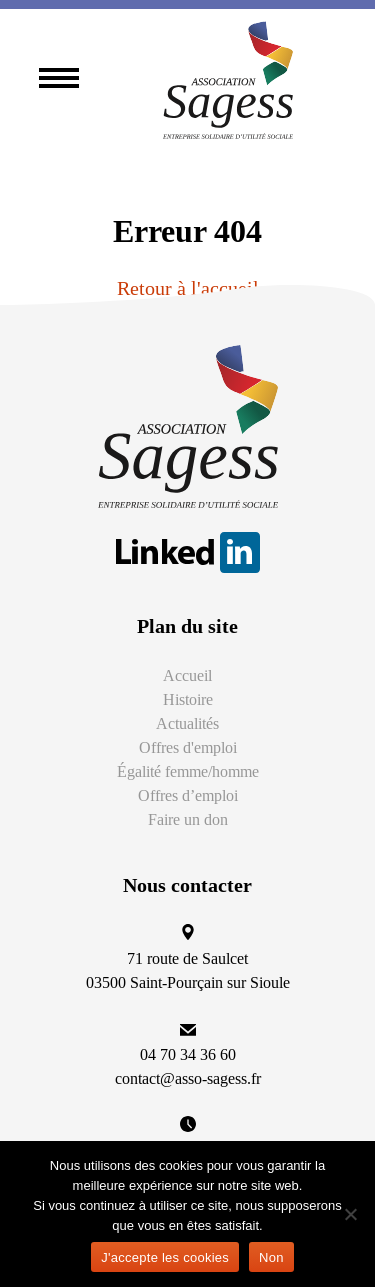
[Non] (350, 1214)
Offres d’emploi (188, 795)
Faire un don (188, 819)
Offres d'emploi (188, 747)
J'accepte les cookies (165, 1257)
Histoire (188, 699)
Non (271, 1257)
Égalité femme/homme (188, 771)
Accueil (187, 675)
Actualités (187, 723)
